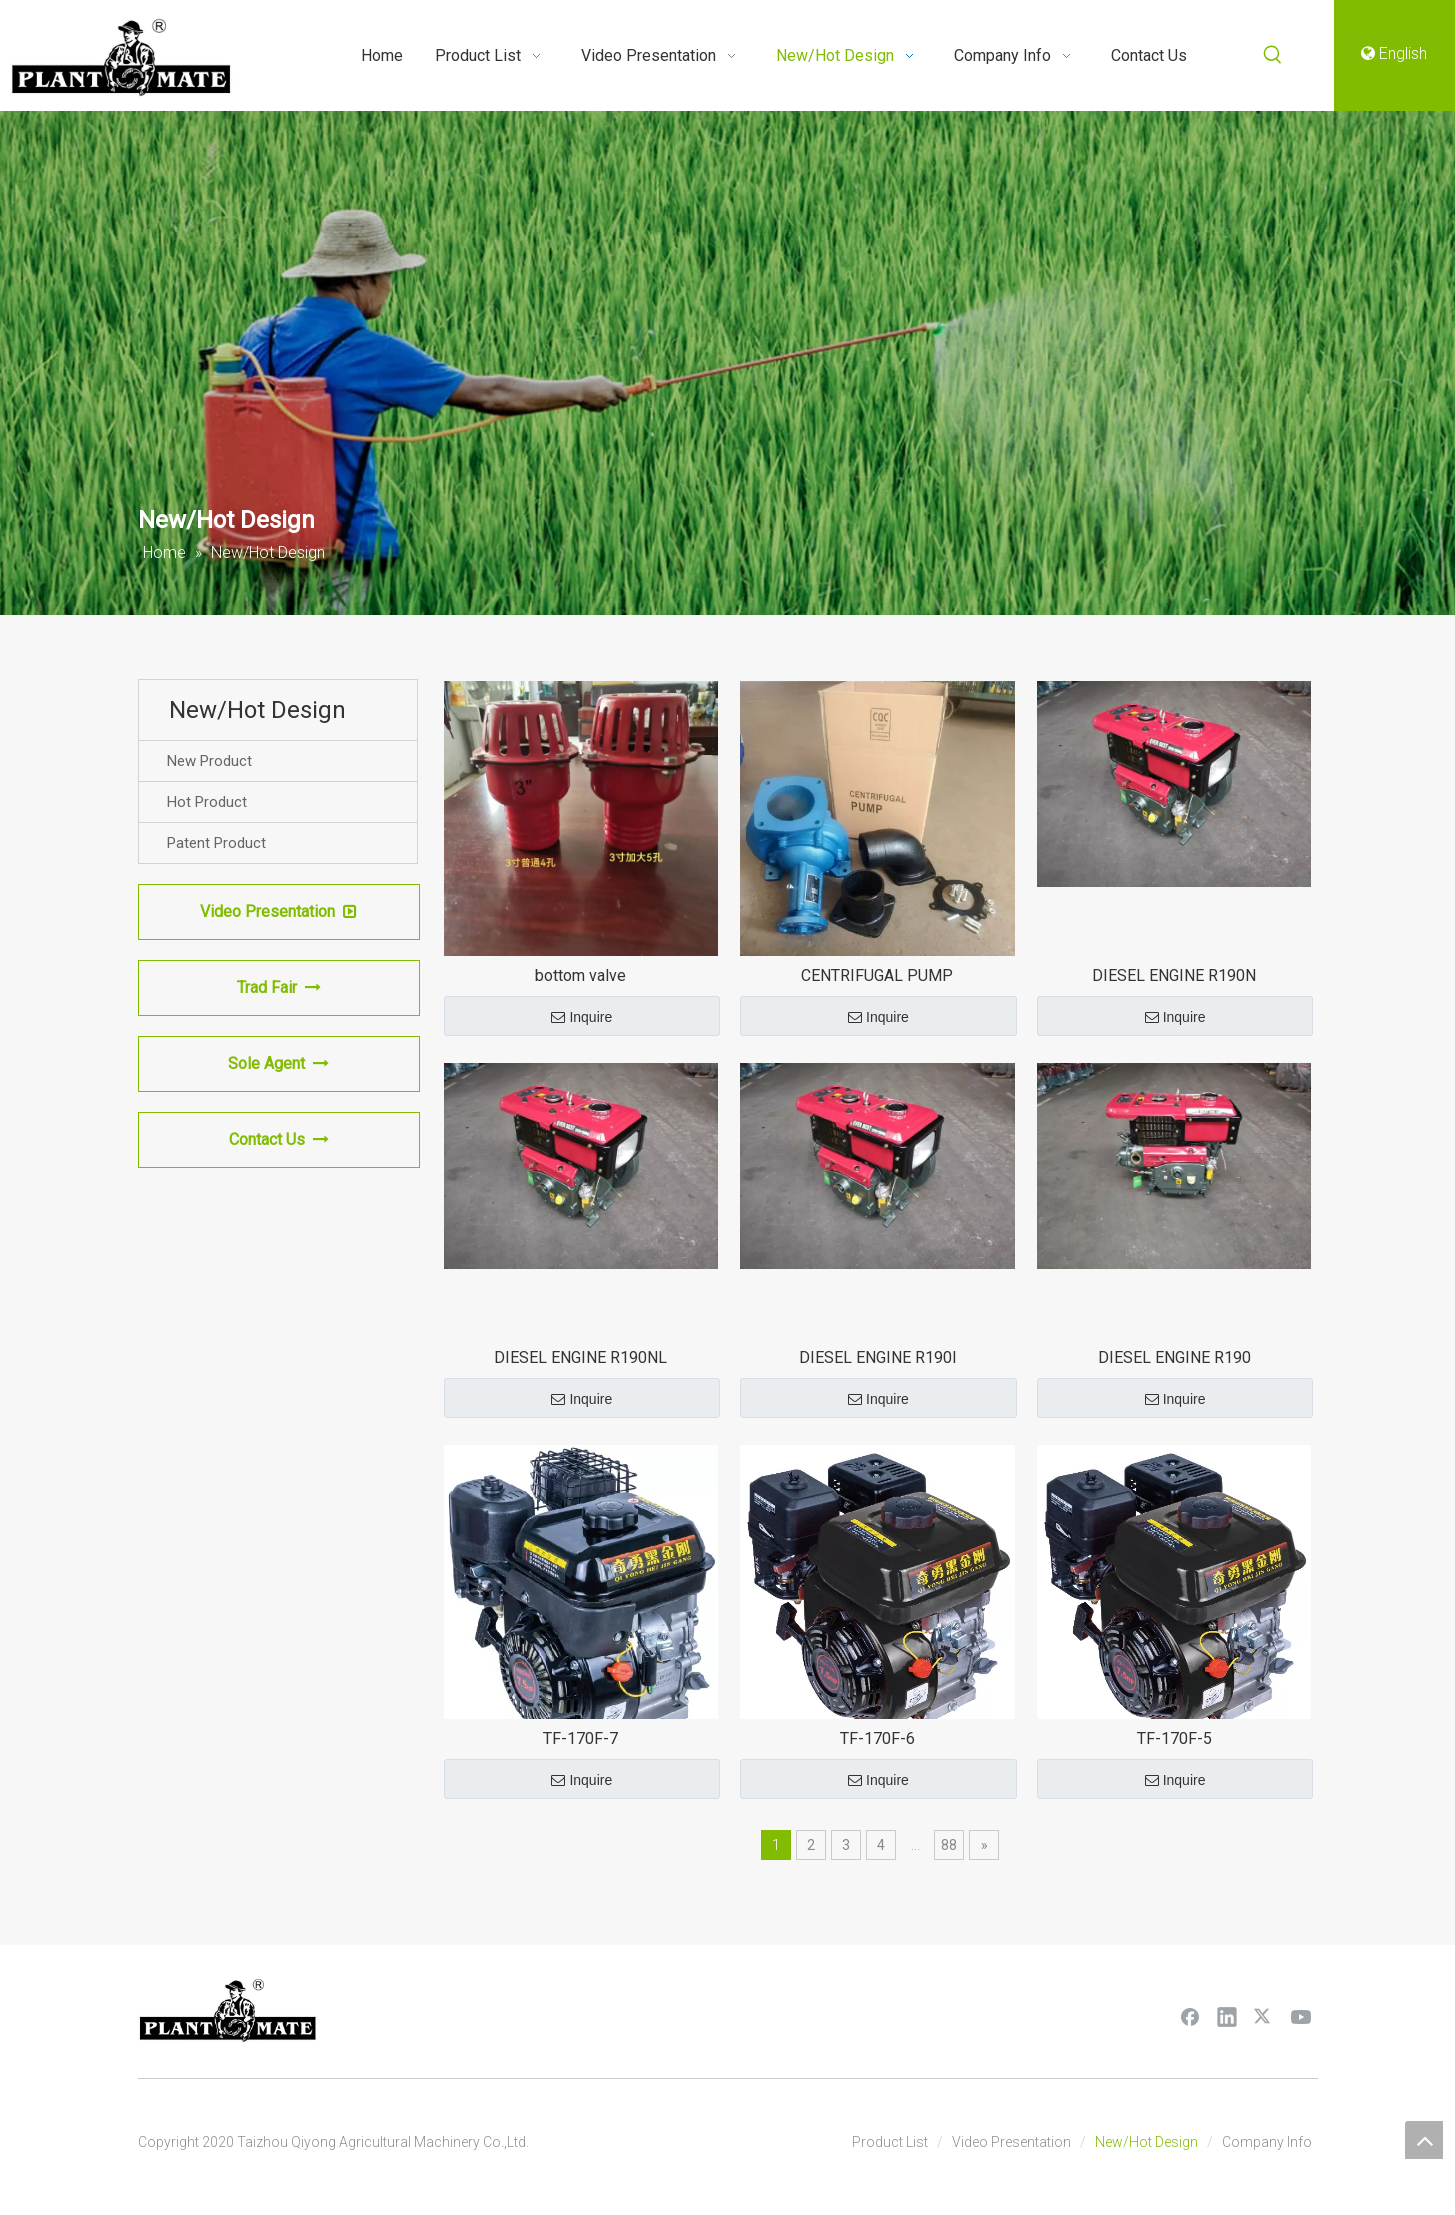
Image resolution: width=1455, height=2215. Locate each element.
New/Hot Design (1146, 2142)
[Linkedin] (1227, 2016)
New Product (209, 761)
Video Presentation (278, 911)
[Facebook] (1190, 2016)
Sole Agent (278, 1063)
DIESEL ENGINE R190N (1174, 975)
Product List (890, 2142)
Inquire (581, 1017)
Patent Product (216, 843)
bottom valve (580, 975)
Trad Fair (279, 987)
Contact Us (279, 1139)
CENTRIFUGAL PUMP (877, 975)
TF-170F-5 (1174, 1738)
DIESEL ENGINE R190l (877, 1357)
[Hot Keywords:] (1273, 55)
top (1424, 2140)
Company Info (1267, 2142)
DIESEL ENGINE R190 (1174, 1357)
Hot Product (207, 802)
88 (949, 1845)
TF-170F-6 (877, 1738)
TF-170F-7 (580, 1738)
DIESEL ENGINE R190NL (580, 1357)
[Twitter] (1264, 2016)
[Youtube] (1301, 2016)
